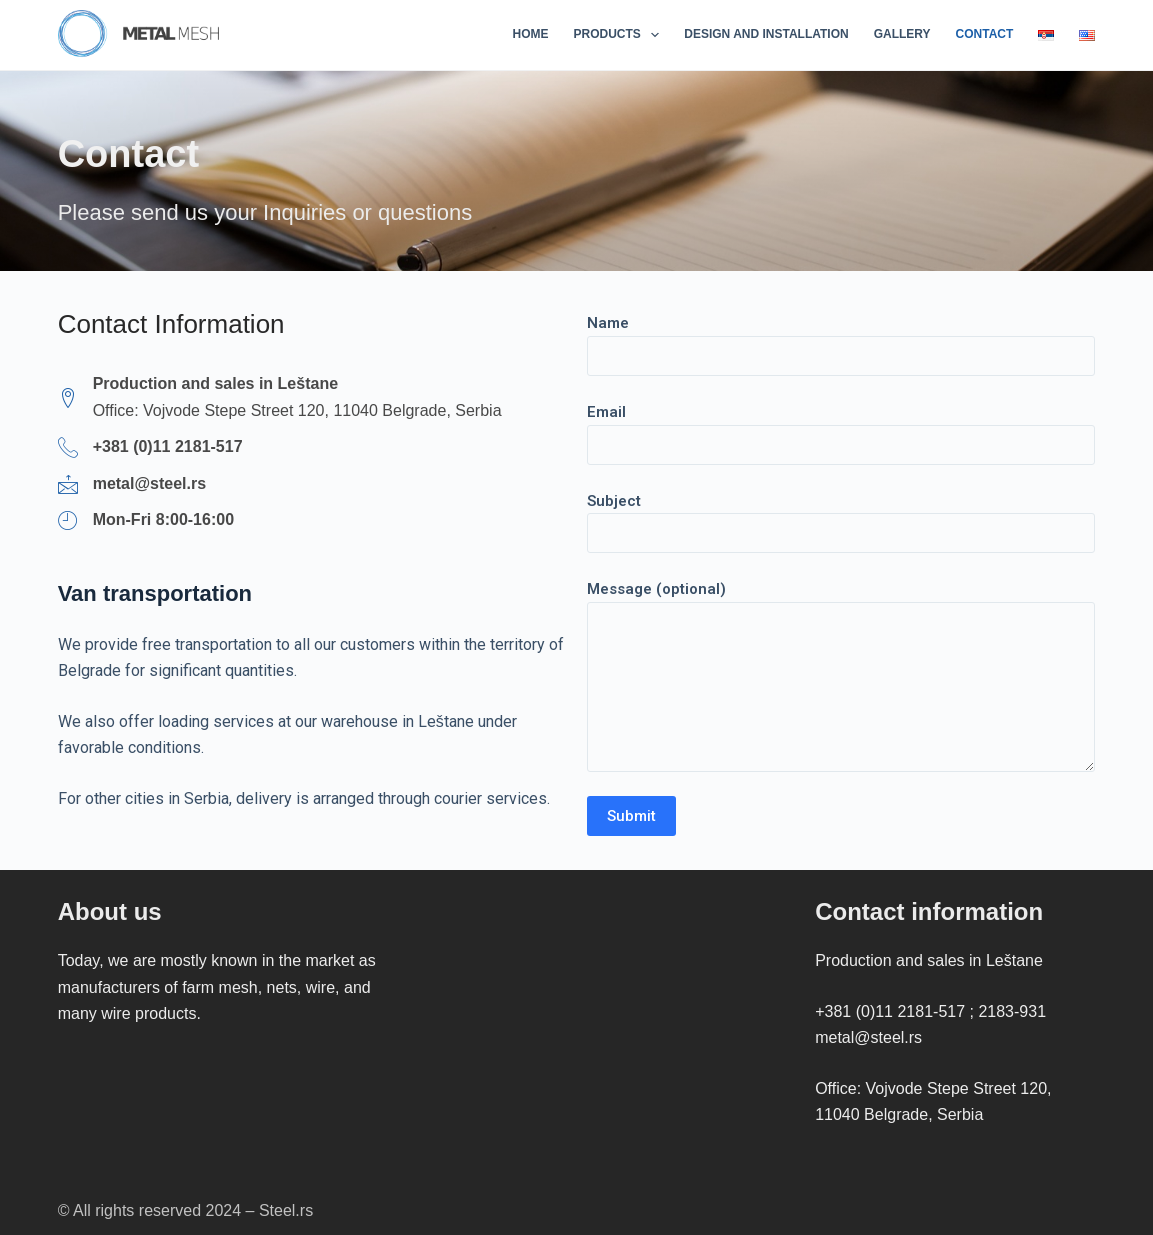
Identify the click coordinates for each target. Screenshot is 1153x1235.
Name (841, 339)
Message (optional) (841, 676)
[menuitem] (1046, 35)
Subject (841, 517)
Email (841, 428)
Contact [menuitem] (985, 34)
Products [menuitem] (621, 35)
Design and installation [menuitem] (766, 34)
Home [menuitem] (531, 34)
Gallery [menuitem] (902, 34)
